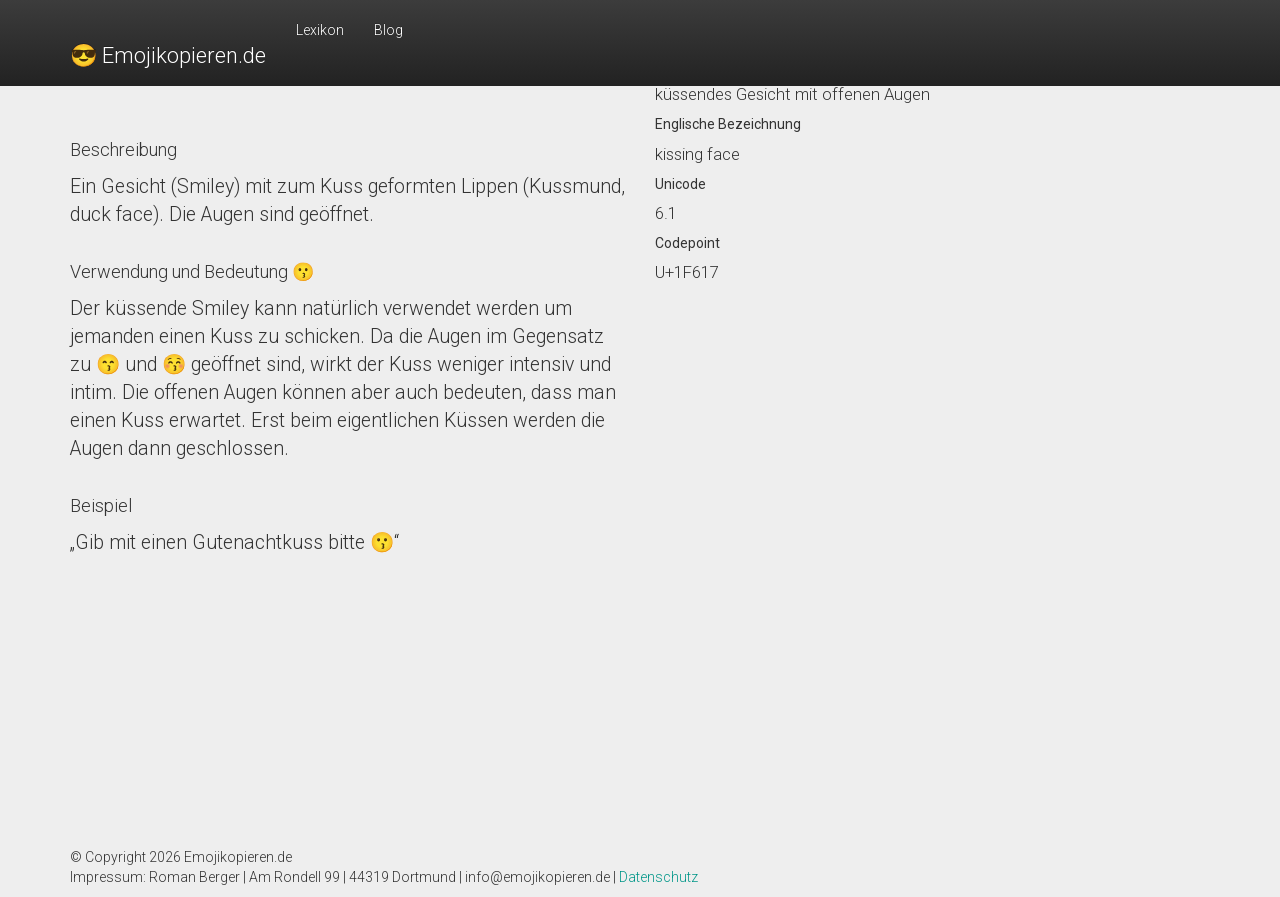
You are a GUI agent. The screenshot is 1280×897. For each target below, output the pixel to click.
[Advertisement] (347, 697)
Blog (388, 30)
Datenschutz (658, 877)
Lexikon (320, 30)
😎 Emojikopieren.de (168, 55)
